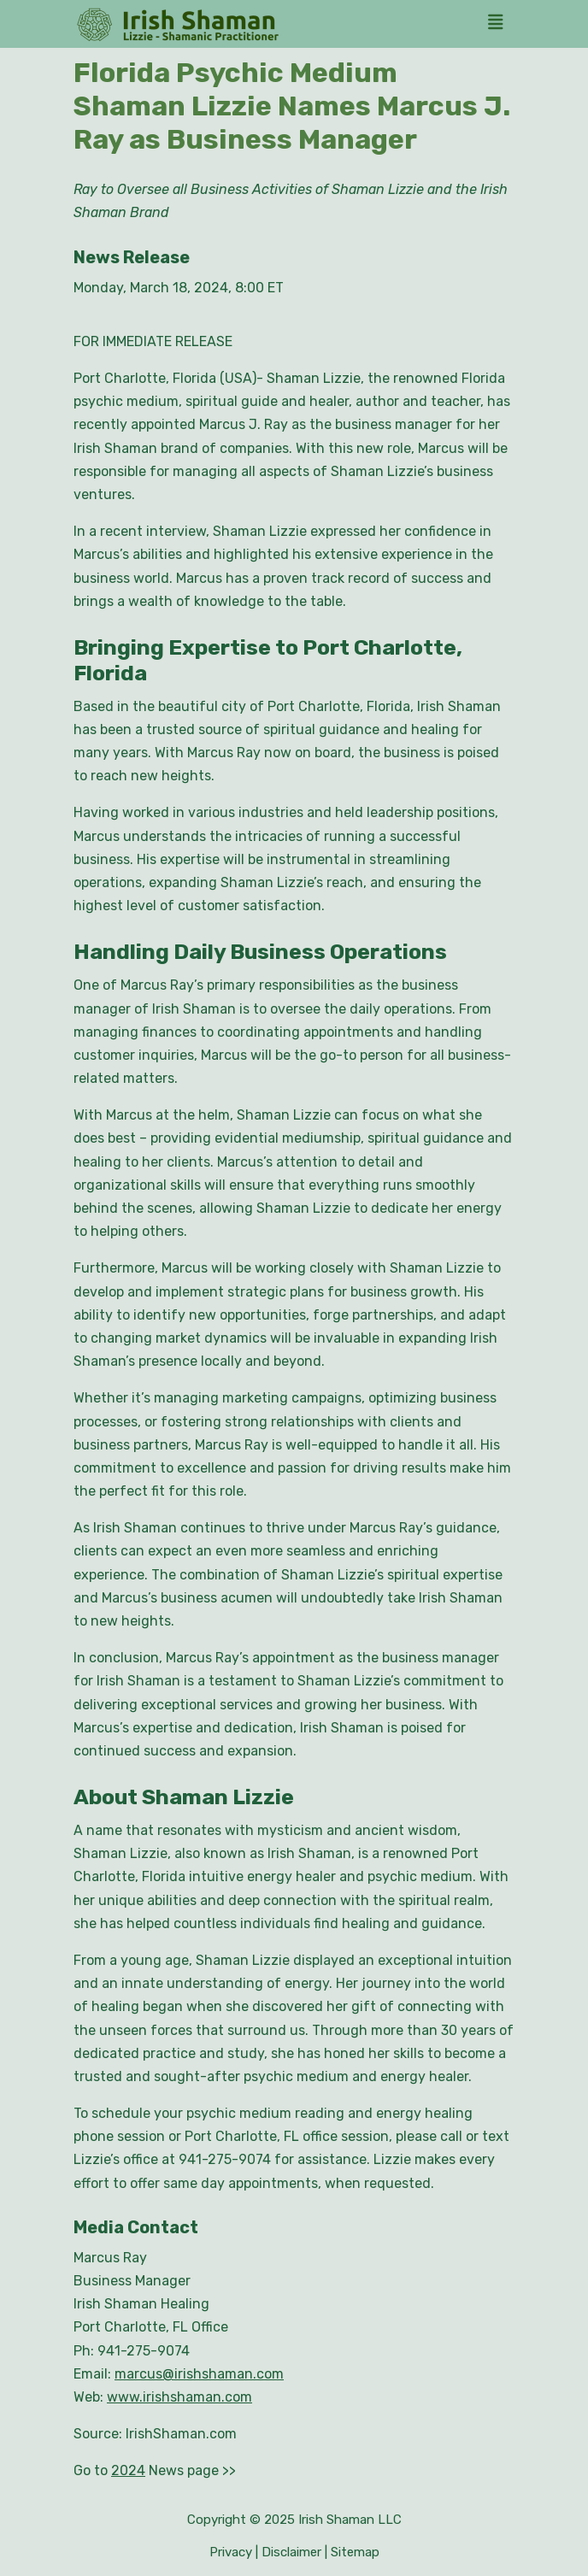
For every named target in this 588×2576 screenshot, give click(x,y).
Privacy (230, 2552)
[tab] (499, 24)
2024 (128, 2470)
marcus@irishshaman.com (199, 2374)
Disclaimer (291, 2552)
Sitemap (355, 2552)
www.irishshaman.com (179, 2397)
